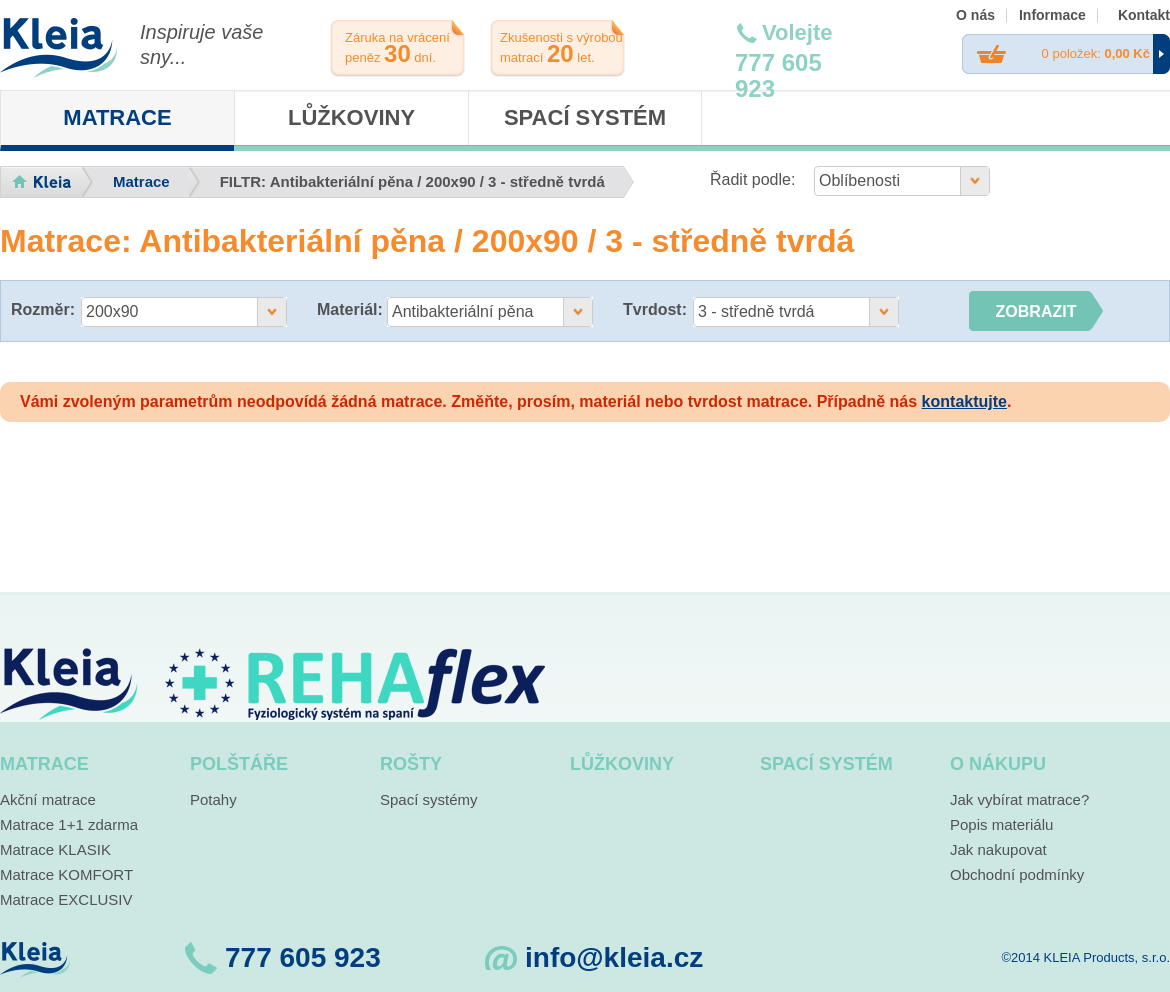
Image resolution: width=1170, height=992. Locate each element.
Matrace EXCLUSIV (66, 899)
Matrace (117, 117)
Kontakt (1144, 15)
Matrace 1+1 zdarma (69, 824)
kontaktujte (964, 401)
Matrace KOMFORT (66, 874)
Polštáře (239, 764)
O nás (975, 15)
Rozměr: (43, 309)
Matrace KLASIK (55, 849)
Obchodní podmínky (1017, 874)
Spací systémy (429, 799)
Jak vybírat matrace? (1019, 799)
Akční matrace (48, 799)
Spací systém (585, 117)
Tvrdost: (655, 309)
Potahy (213, 799)
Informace (1052, 15)
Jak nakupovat (998, 849)
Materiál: (350, 309)
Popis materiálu (1001, 824)
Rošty (411, 764)
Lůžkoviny (351, 117)
